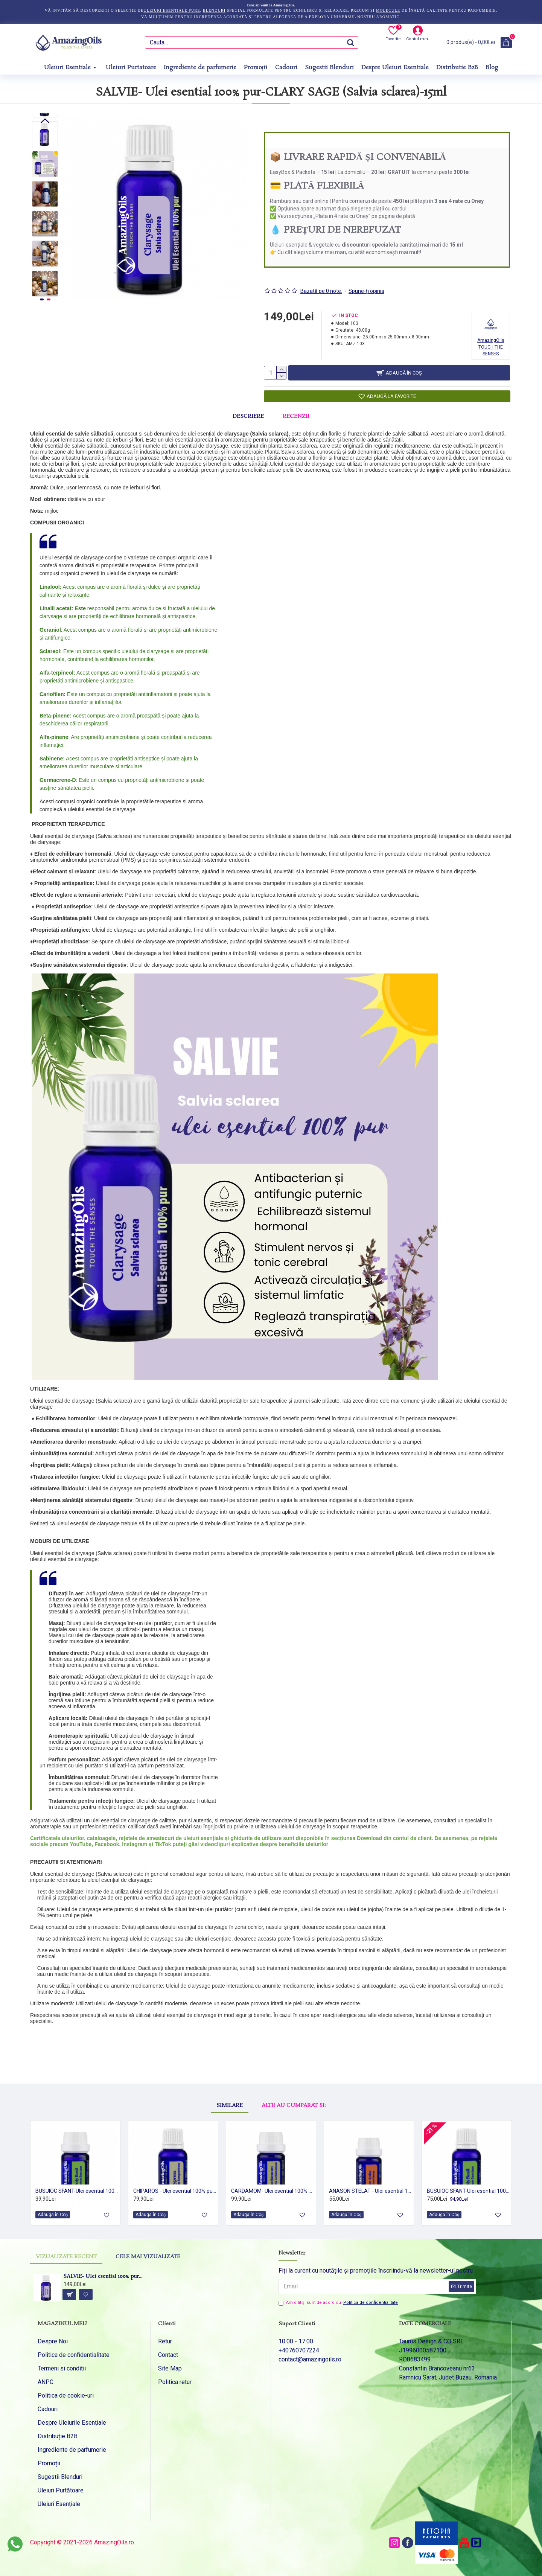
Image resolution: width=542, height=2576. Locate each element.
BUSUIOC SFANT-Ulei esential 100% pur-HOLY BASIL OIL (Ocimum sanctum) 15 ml (468, 2190)
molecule (388, 10)
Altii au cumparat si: (294, 2081)
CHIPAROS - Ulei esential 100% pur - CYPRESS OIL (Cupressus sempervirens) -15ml (174, 2190)
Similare (229, 2081)
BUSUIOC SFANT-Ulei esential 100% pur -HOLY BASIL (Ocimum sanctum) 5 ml (76, 2190)
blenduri (214, 10)
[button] (45, 291)
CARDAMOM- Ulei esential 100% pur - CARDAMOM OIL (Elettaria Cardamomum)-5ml (272, 2190)
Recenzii (296, 413)
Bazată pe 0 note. (321, 282)
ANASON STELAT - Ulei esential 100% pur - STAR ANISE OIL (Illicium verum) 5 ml (370, 2190)
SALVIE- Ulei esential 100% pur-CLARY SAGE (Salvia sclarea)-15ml (104, 2277)
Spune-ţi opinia (366, 282)
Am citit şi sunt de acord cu (339, 2303)
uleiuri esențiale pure (171, 10)
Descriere (248, 413)
